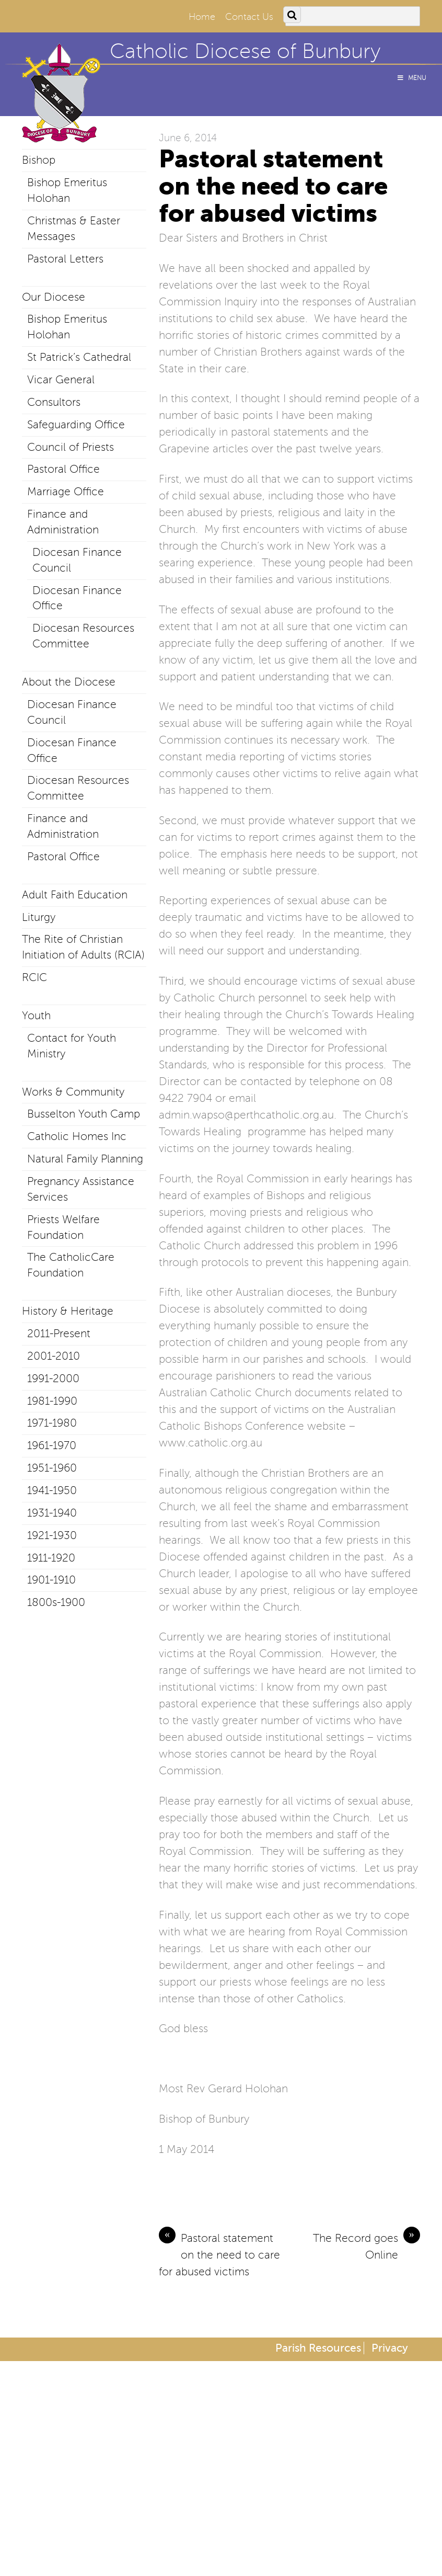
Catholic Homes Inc (76, 1136)
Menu (411, 78)
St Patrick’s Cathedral (79, 357)
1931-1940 (52, 1513)
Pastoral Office (63, 469)
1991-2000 (53, 1378)
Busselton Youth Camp (83, 1114)
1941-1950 (52, 1490)
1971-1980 (52, 1423)
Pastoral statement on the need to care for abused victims (219, 2254)
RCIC (34, 977)
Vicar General (61, 379)
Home (202, 17)
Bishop (38, 160)
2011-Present (58, 1333)
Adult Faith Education (74, 894)
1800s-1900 (56, 1602)
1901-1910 (51, 1580)
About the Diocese (68, 682)
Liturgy (38, 917)
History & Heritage (67, 1311)
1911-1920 (51, 1558)
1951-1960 (52, 1468)
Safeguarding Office (76, 424)
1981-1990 (52, 1401)
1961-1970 (51, 1445)
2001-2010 (53, 1356)
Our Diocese (53, 297)
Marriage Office (65, 491)
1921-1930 (52, 1535)
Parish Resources (318, 2348)
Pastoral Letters (65, 259)
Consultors (53, 402)
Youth (36, 1015)
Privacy (389, 2348)
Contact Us (249, 17)
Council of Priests (70, 447)
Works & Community (73, 1092)
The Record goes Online (366, 2245)
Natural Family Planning (85, 1159)
